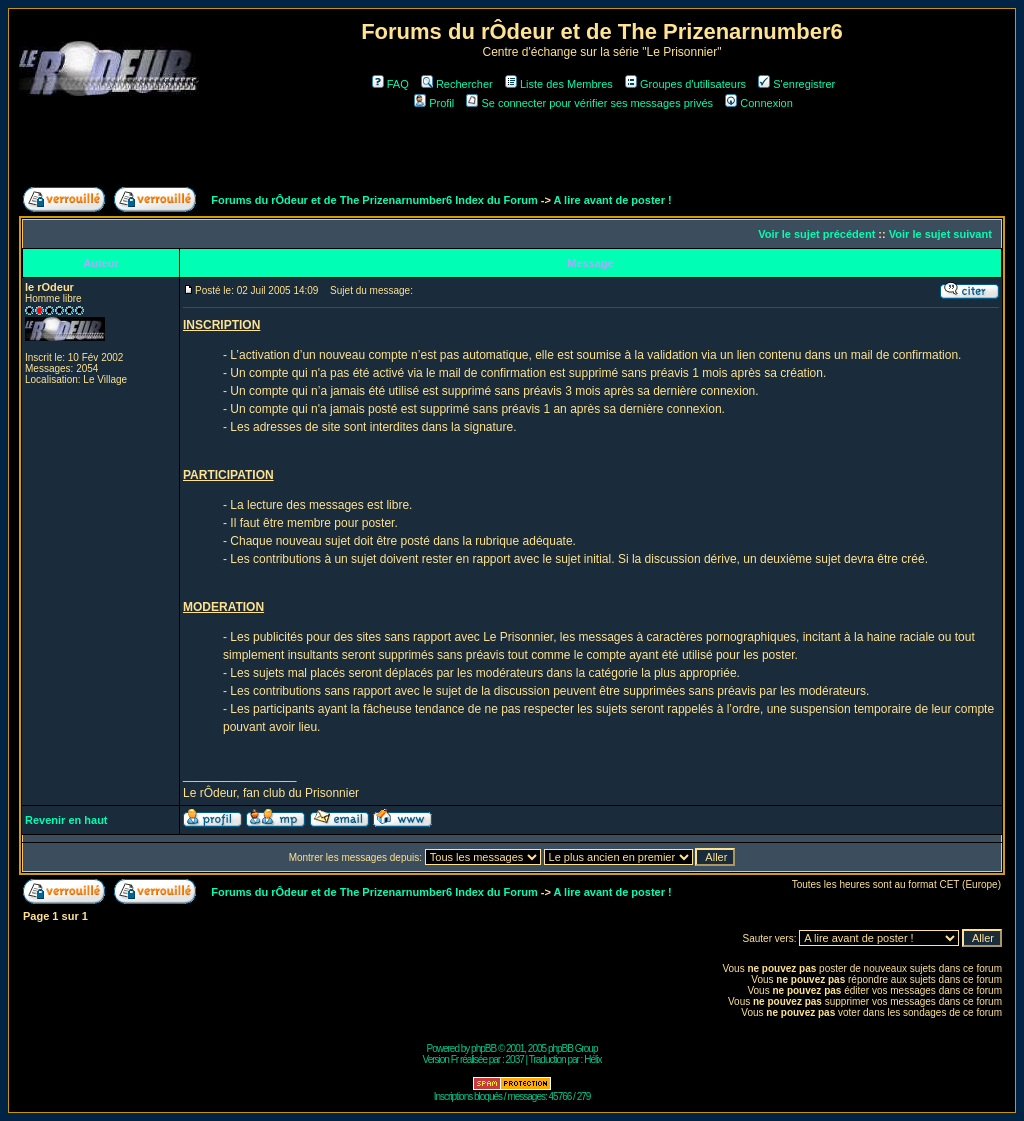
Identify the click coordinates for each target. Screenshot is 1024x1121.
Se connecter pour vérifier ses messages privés (589, 103)
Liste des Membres (559, 84)
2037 (515, 1059)
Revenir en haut (66, 820)
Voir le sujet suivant (940, 234)
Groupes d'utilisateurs (685, 84)
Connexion (759, 103)
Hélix (592, 1059)
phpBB (483, 1048)
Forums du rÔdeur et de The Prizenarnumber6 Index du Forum (374, 200)
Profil (434, 103)
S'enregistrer (796, 84)
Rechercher (457, 84)
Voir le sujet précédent (816, 234)
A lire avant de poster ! (613, 200)
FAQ (390, 84)
